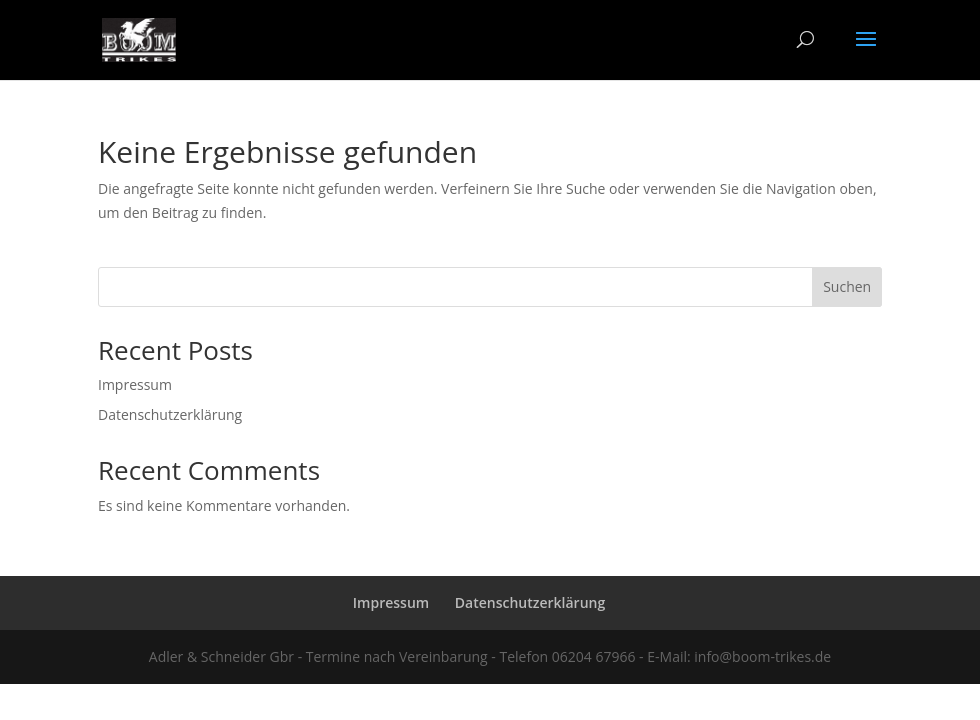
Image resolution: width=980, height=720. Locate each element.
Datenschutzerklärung (170, 414)
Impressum (135, 384)
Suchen (847, 286)
